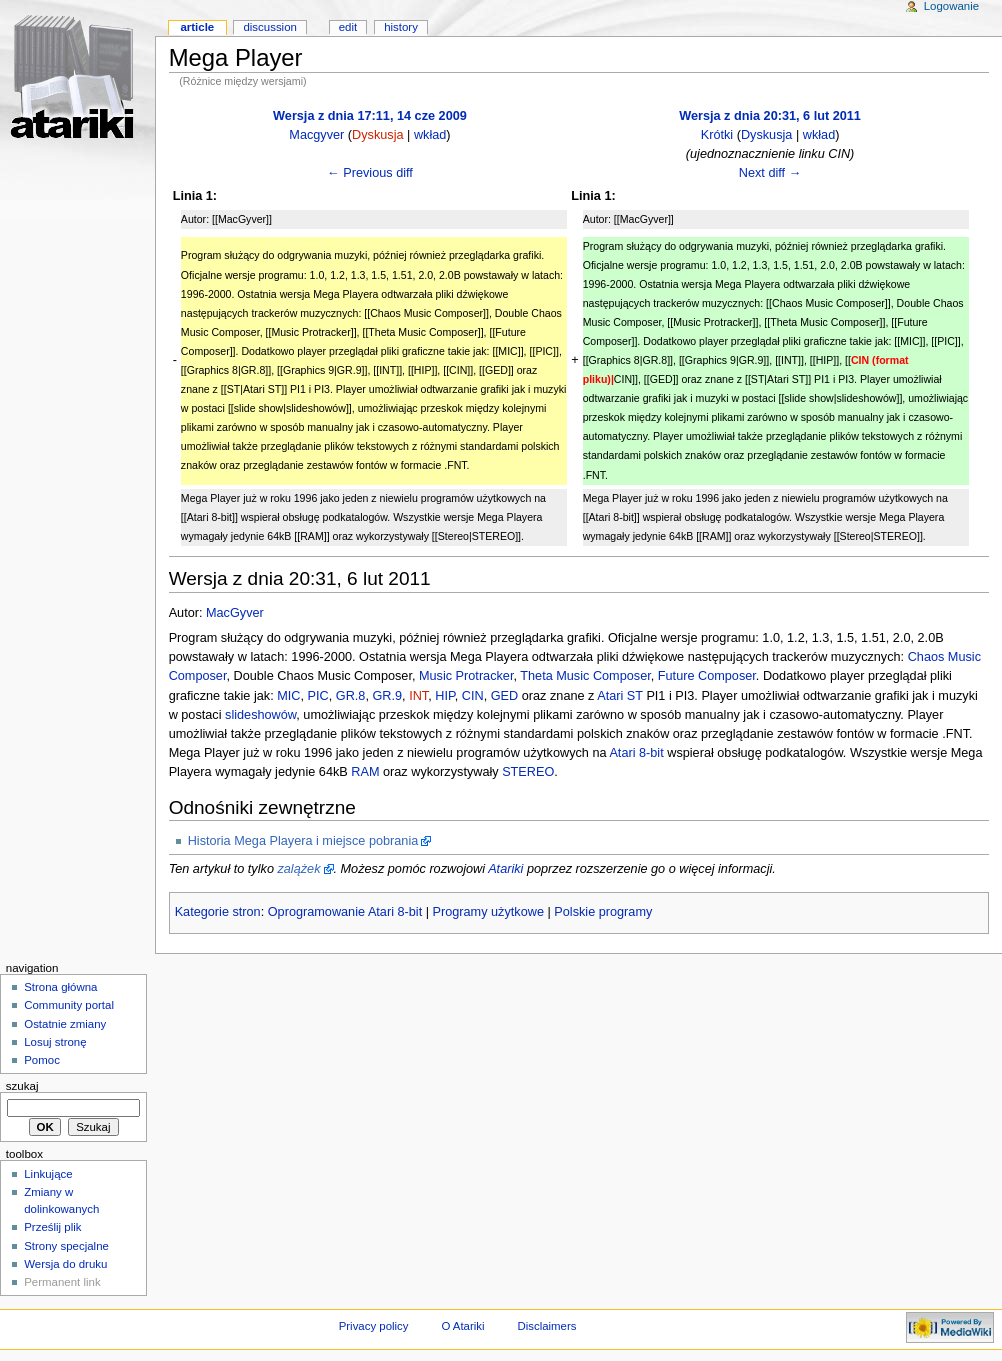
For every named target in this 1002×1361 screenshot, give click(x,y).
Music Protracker (466, 676)
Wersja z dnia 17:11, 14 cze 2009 (370, 116)
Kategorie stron (218, 912)
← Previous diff (370, 173)
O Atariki (462, 1326)
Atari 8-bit (636, 753)
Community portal (69, 1005)
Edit (348, 27)
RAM (365, 772)
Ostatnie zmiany (65, 1024)
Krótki (717, 135)
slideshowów (260, 715)
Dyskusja (377, 135)
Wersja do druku (65, 1264)
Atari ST (620, 696)
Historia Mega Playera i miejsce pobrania (303, 841)
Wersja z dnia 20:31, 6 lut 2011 (770, 116)
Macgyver (316, 135)
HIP (445, 696)
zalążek (298, 869)
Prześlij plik (52, 1227)
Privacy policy (374, 1326)
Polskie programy (603, 912)
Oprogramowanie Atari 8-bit (345, 912)
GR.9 (387, 696)
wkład (430, 135)
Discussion (269, 27)
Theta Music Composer (585, 676)
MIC (288, 696)
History (401, 27)
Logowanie (951, 6)
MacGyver (235, 613)
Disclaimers (546, 1326)
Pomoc (42, 1060)
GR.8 (351, 696)
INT (418, 696)
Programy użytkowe (488, 912)
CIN (473, 696)
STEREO (528, 772)
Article (197, 27)
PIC (318, 696)
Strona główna (60, 987)
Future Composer (707, 676)
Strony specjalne (66, 1246)
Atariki (505, 869)
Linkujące (48, 1174)
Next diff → (770, 173)
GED (505, 696)
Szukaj (22, 1086)
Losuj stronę (55, 1042)
